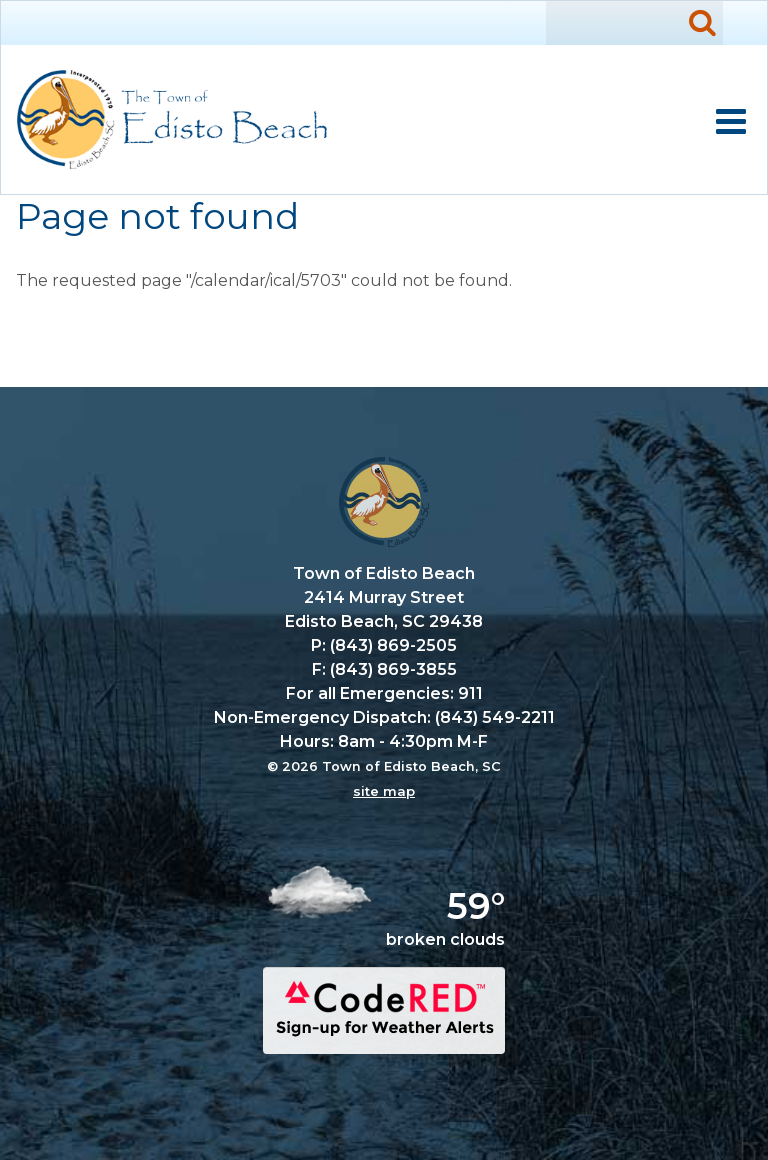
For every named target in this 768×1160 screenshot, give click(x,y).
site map (384, 791)
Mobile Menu (731, 122)
